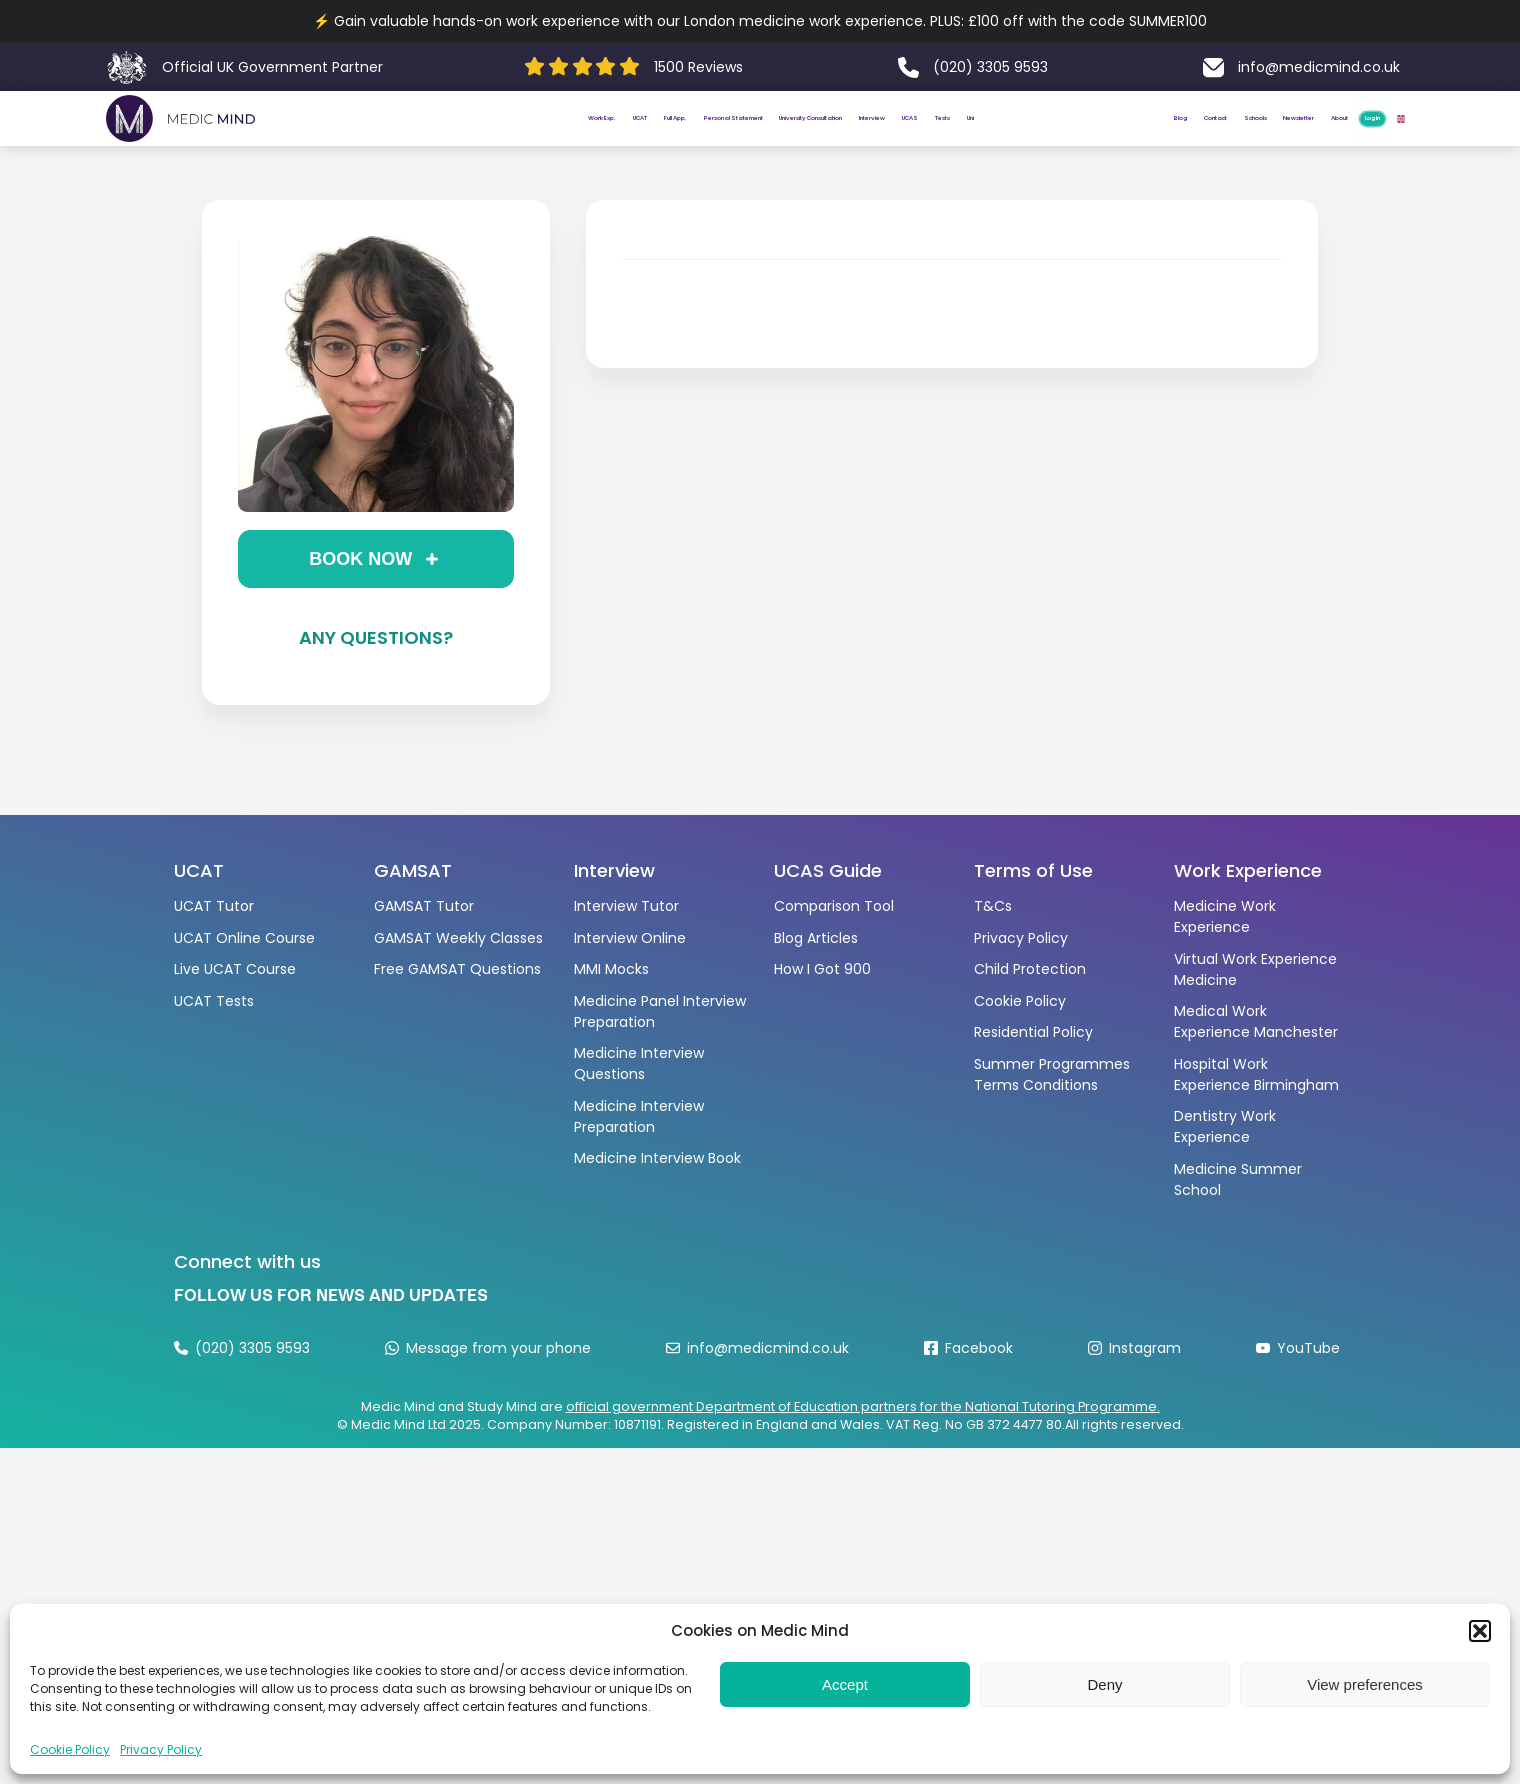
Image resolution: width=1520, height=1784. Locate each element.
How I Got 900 (822, 1011)
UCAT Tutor (214, 948)
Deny (1104, 1684)
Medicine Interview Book (657, 1200)
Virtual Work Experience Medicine (1255, 1011)
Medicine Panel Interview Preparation (660, 1053)
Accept (845, 1684)
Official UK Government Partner (272, 67)
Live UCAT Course (235, 1011)
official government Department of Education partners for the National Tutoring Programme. (863, 1449)
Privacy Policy (161, 1749)
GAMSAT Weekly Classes (458, 980)
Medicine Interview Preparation (639, 1158)
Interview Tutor (626, 948)
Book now (360, 601)
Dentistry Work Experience (1225, 1168)
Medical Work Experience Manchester (1256, 1063)
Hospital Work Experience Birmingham (1256, 1116)
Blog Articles (816, 980)
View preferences (1365, 1684)
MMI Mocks (611, 1011)
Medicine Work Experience (1225, 958)
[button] (1480, 1631)
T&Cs (993, 948)
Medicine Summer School (1238, 1221)
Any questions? (376, 679)
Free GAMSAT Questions (457, 1011)
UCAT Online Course (244, 980)
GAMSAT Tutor (424, 948)
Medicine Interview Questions (639, 1105)
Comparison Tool (834, 948)
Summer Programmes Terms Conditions (1052, 1116)
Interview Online (630, 980)
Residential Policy (1033, 1074)
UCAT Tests (214, 1043)
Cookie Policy (70, 1749)
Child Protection (1030, 1011)
